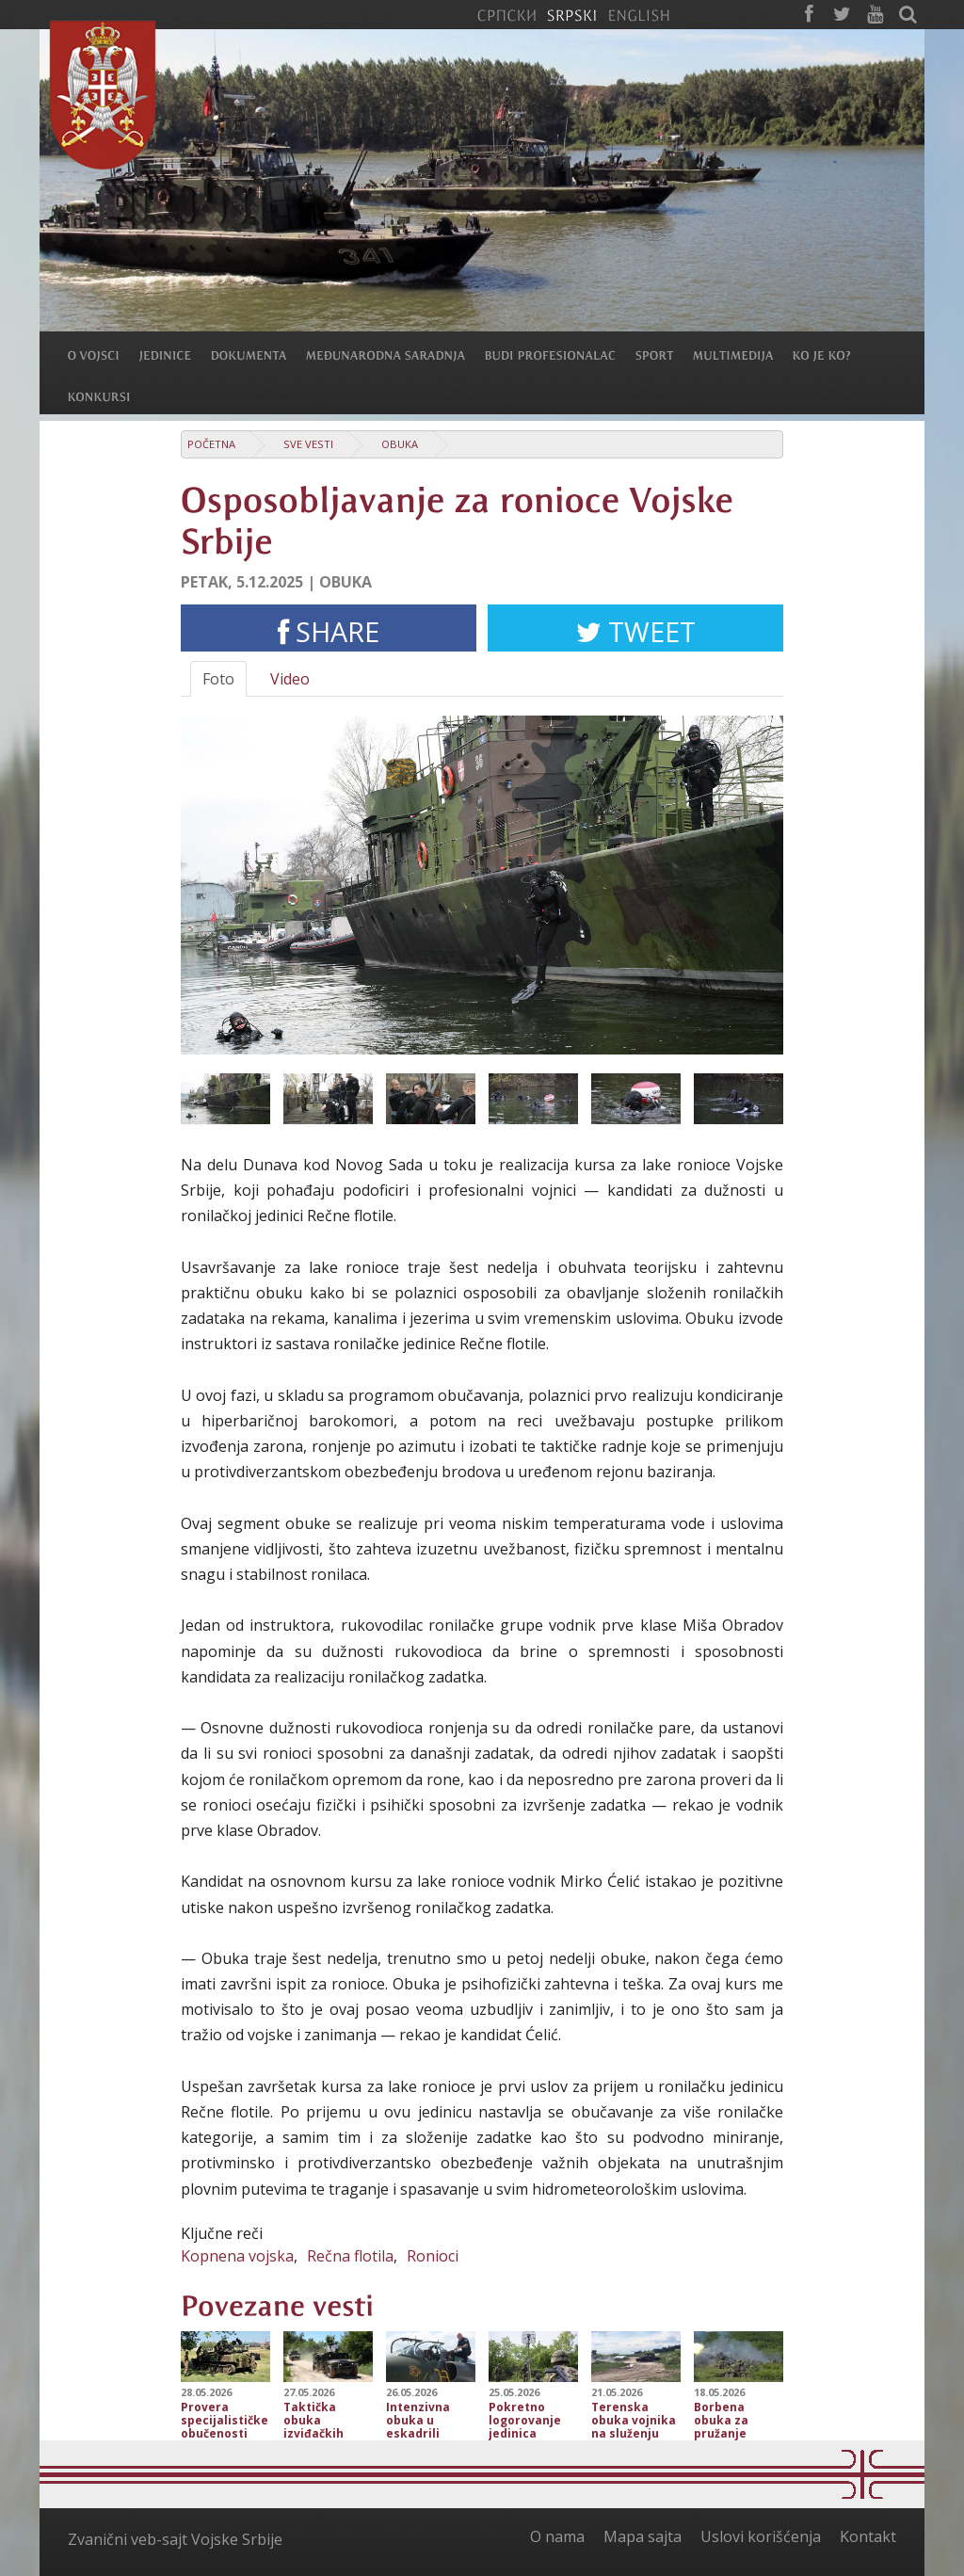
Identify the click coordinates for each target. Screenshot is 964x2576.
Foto (218, 678)
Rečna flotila (350, 2256)
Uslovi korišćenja (760, 2536)
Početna (211, 444)
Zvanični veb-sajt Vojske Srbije (175, 2539)
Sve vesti (308, 444)
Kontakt (868, 2536)
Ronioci (432, 2256)
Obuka (399, 444)
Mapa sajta (642, 2536)
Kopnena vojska (237, 2256)
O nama (557, 2536)
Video (290, 678)
